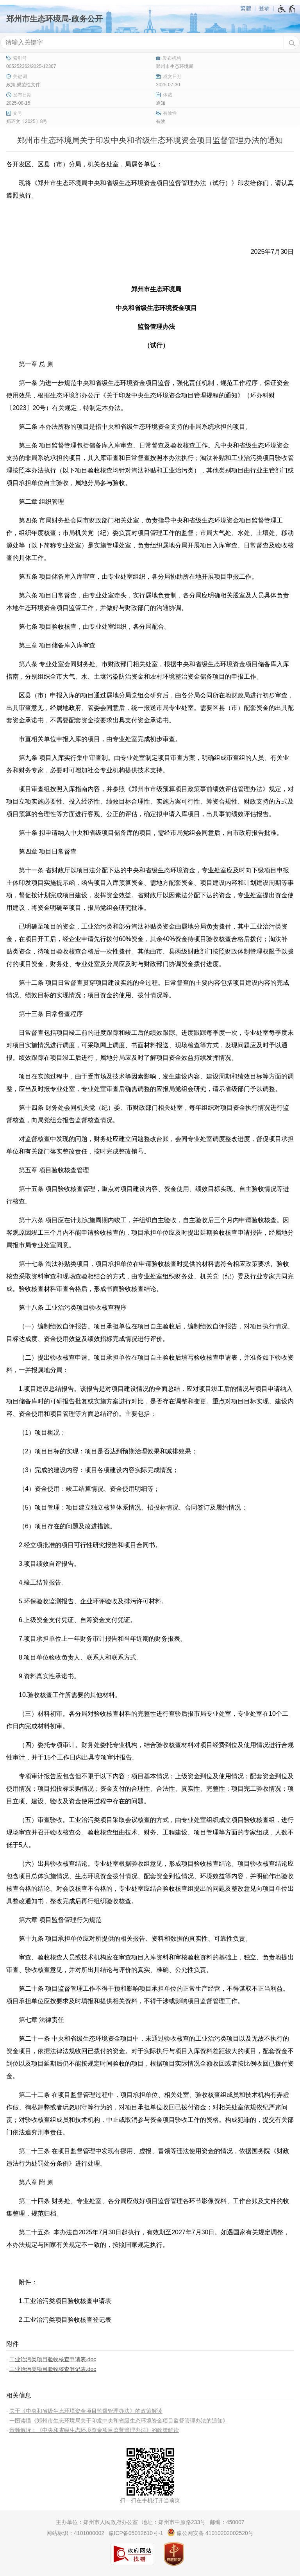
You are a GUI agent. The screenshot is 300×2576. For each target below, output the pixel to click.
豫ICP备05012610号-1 (136, 2533)
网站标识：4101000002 (75, 2533)
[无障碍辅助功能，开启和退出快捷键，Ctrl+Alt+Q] (287, 8)
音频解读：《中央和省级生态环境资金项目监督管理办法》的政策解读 (94, 2430)
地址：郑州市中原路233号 (173, 2522)
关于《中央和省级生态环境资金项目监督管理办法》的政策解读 (85, 2411)
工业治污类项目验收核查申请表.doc (52, 2359)
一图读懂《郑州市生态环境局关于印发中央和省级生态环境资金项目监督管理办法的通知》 (118, 2420)
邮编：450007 (227, 2522)
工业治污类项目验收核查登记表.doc (52, 2369)
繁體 (245, 8)
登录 (264, 8)
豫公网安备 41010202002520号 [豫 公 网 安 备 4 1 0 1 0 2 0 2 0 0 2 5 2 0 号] (210, 2532)
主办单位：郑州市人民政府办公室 (97, 2522)
